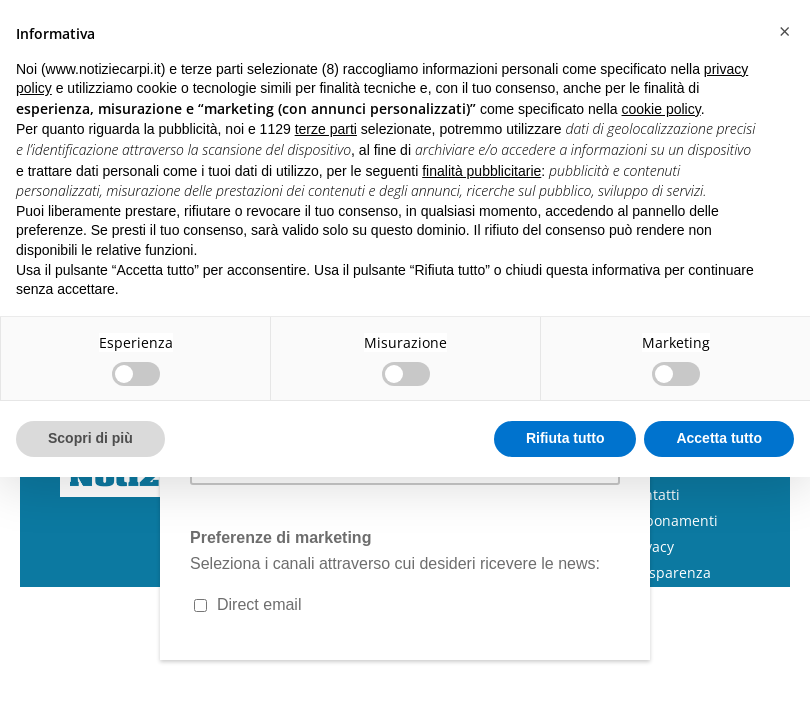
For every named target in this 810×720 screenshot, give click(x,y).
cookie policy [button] (661, 109)
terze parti (326, 129)
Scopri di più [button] (90, 438)
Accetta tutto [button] (719, 438)
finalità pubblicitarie (481, 171)
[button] (784, 32)
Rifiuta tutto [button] (565, 438)
